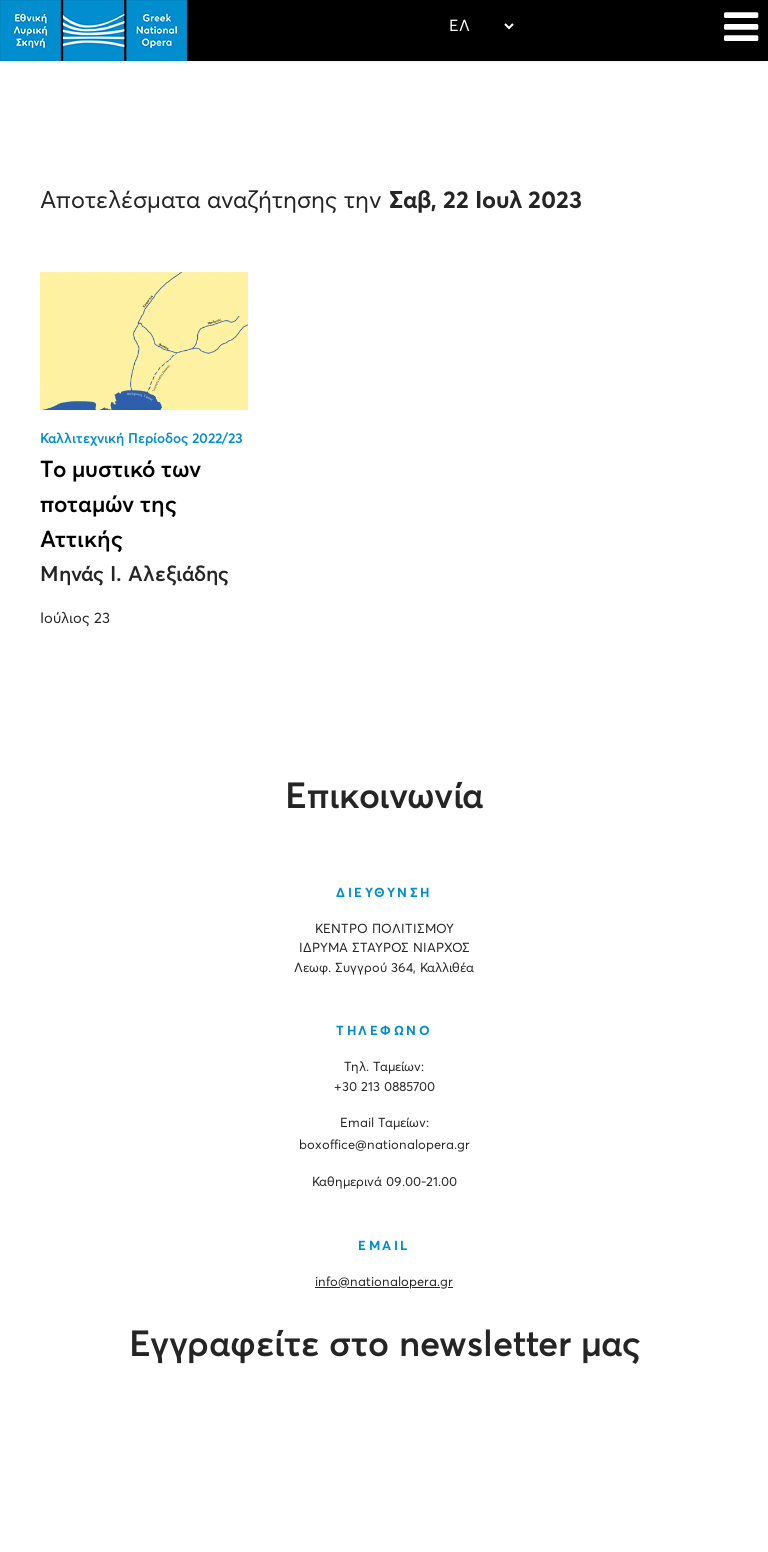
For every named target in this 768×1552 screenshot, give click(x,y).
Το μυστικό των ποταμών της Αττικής (120, 505)
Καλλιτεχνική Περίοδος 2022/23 (141, 439)
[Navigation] (741, 30)
